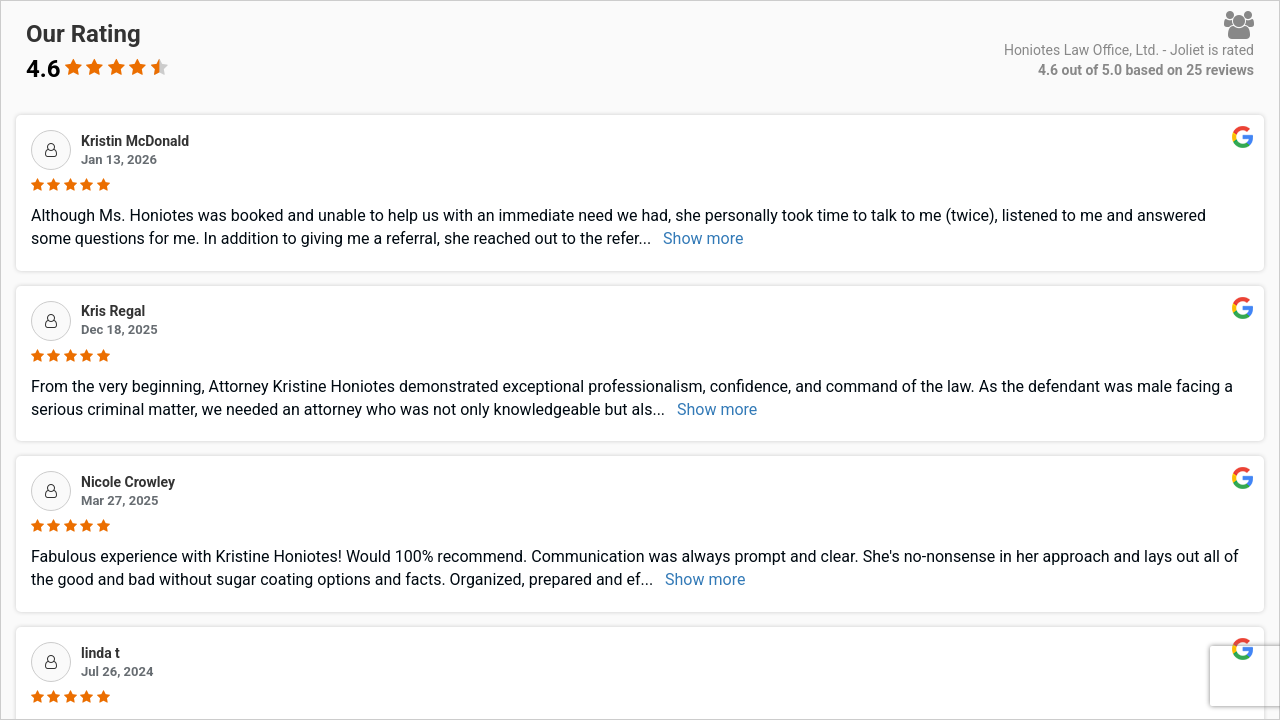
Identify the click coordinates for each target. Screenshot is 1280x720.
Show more (703, 238)
